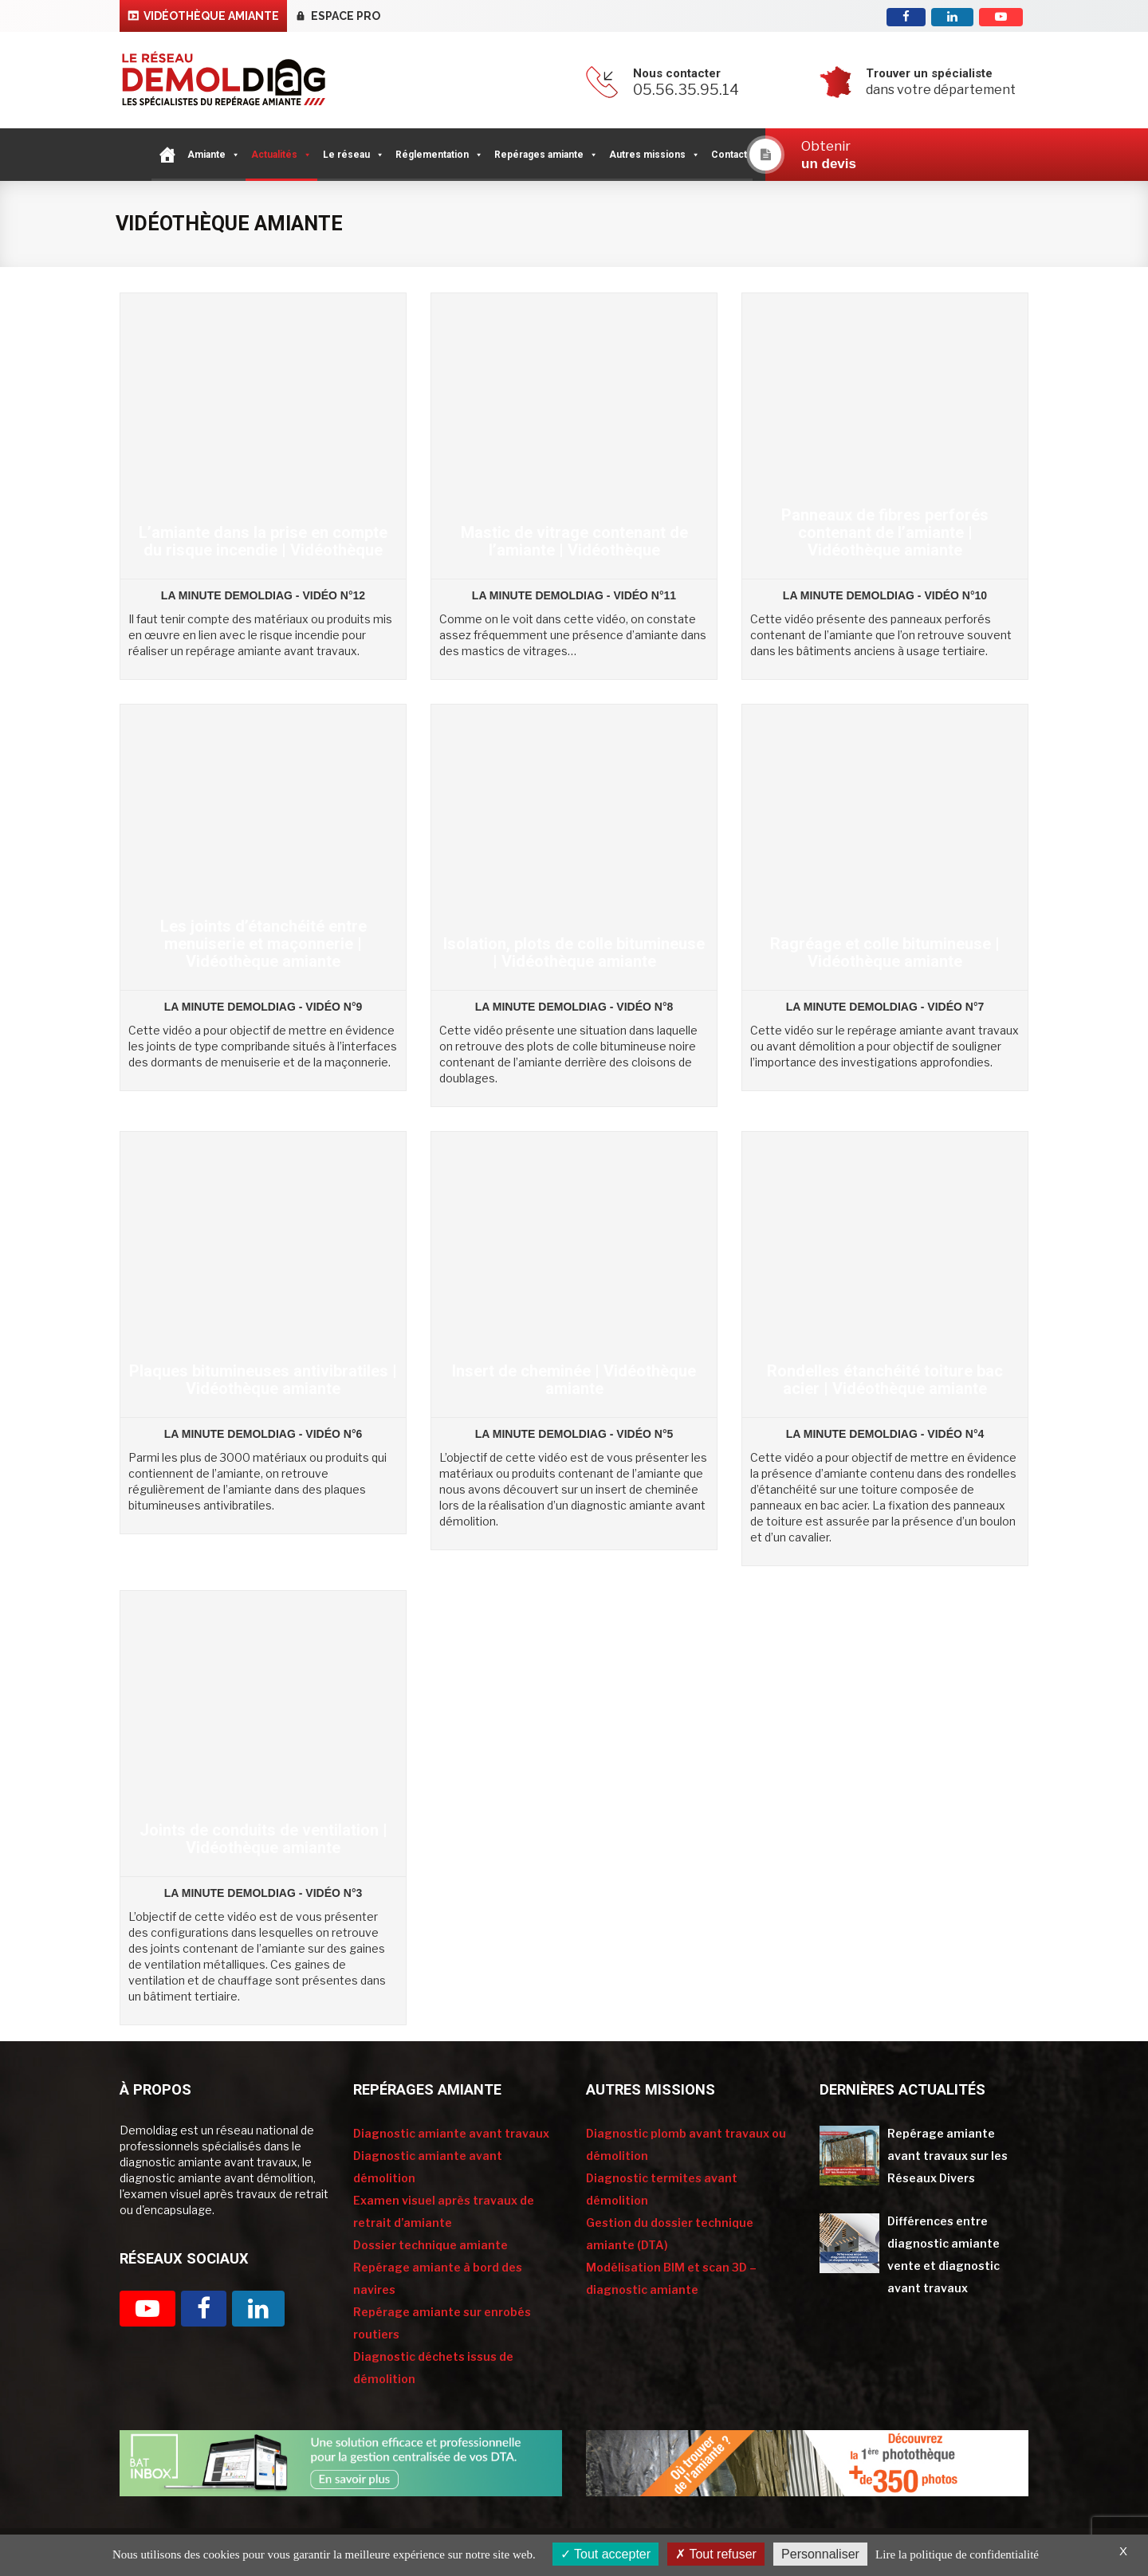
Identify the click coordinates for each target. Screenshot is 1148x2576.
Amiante (213, 154)
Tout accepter (605, 2554)
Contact (729, 154)
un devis (828, 163)
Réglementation (439, 154)
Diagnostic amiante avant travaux (451, 2133)
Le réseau (353, 154)
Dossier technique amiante (430, 2245)
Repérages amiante (546, 154)
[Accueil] (166, 154)
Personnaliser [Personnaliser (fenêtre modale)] (820, 2554)
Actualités (281, 154)
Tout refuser (716, 2554)
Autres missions (654, 154)
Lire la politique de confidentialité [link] (957, 2554)
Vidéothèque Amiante (211, 16)
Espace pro (345, 16)
